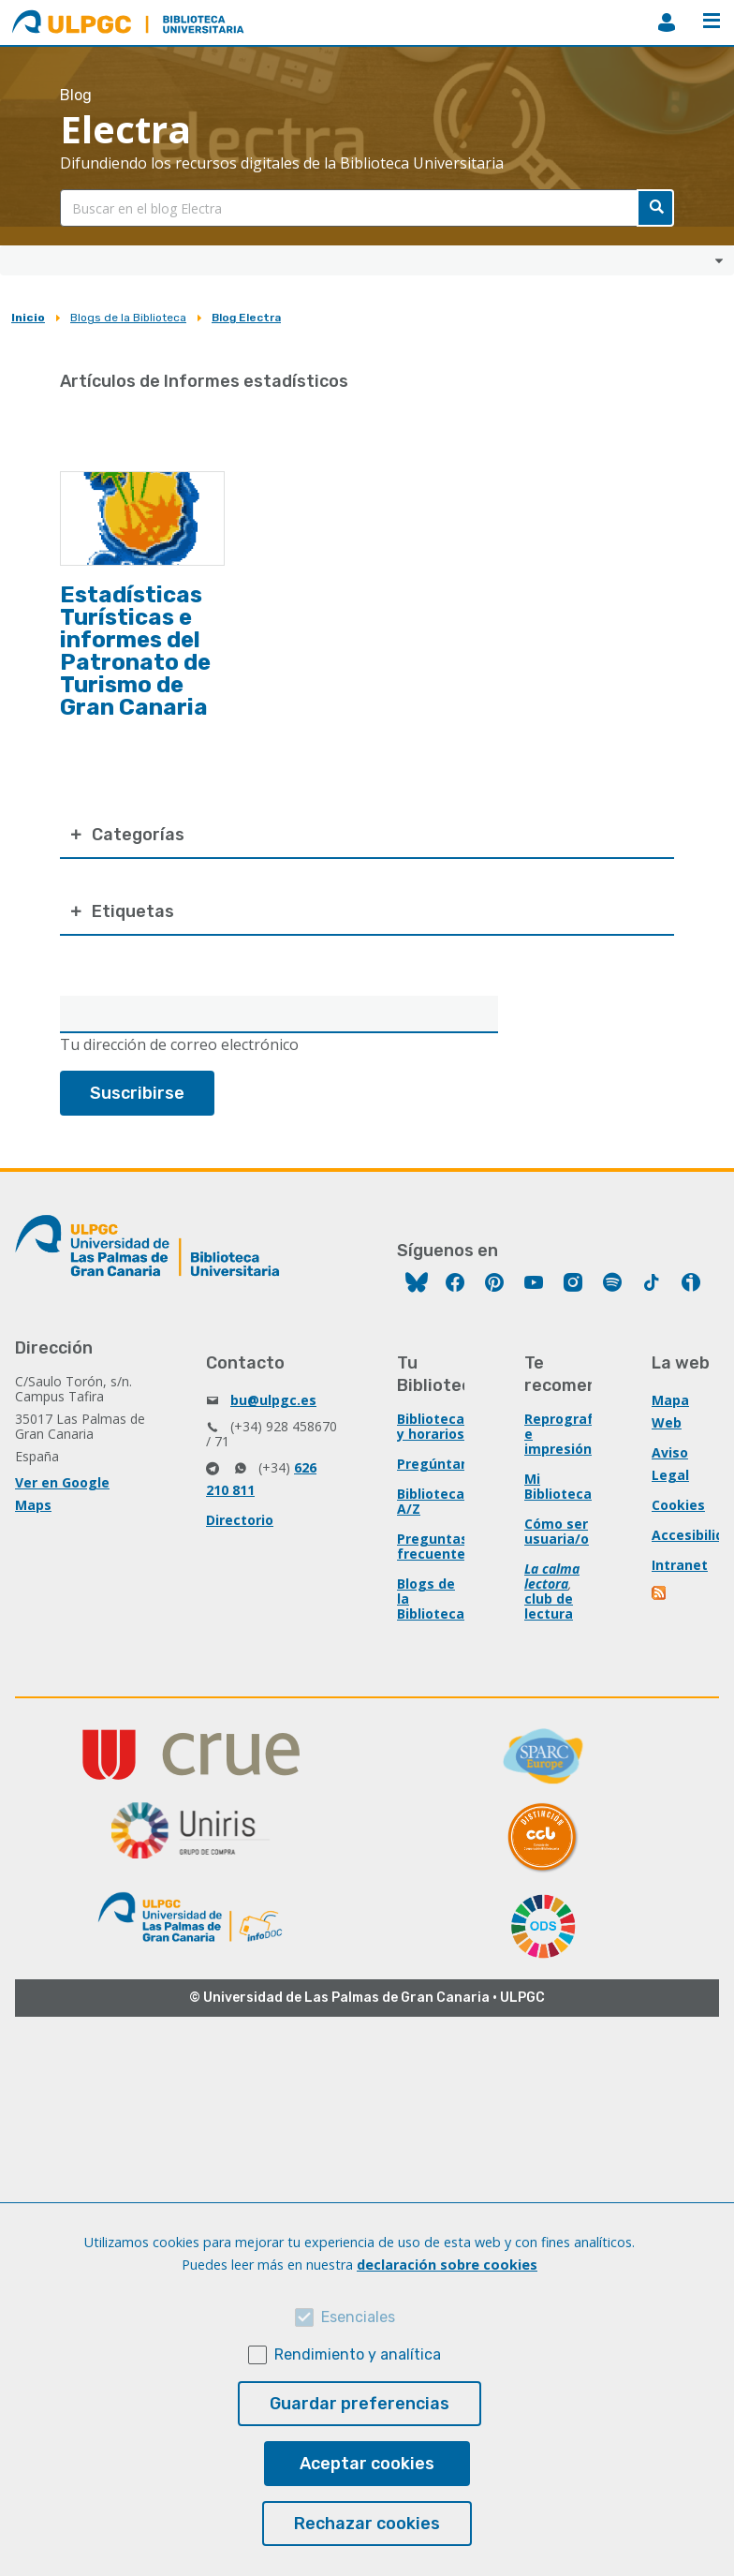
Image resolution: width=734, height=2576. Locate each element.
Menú (711, 20)
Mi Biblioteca (558, 1486)
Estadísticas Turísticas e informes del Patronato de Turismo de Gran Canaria (135, 651)
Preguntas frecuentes (435, 1546)
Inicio (28, 317)
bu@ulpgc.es (273, 1400)
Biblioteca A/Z (430, 1501)
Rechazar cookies (367, 2523)
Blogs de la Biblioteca (128, 317)
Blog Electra (246, 317)
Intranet (680, 1565)
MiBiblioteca (666, 22)
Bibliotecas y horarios (434, 1426)
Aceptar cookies (367, 2463)
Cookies (678, 1505)
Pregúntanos (441, 1464)
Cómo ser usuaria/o (556, 1531)
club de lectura (548, 1606)
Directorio (239, 1520)
